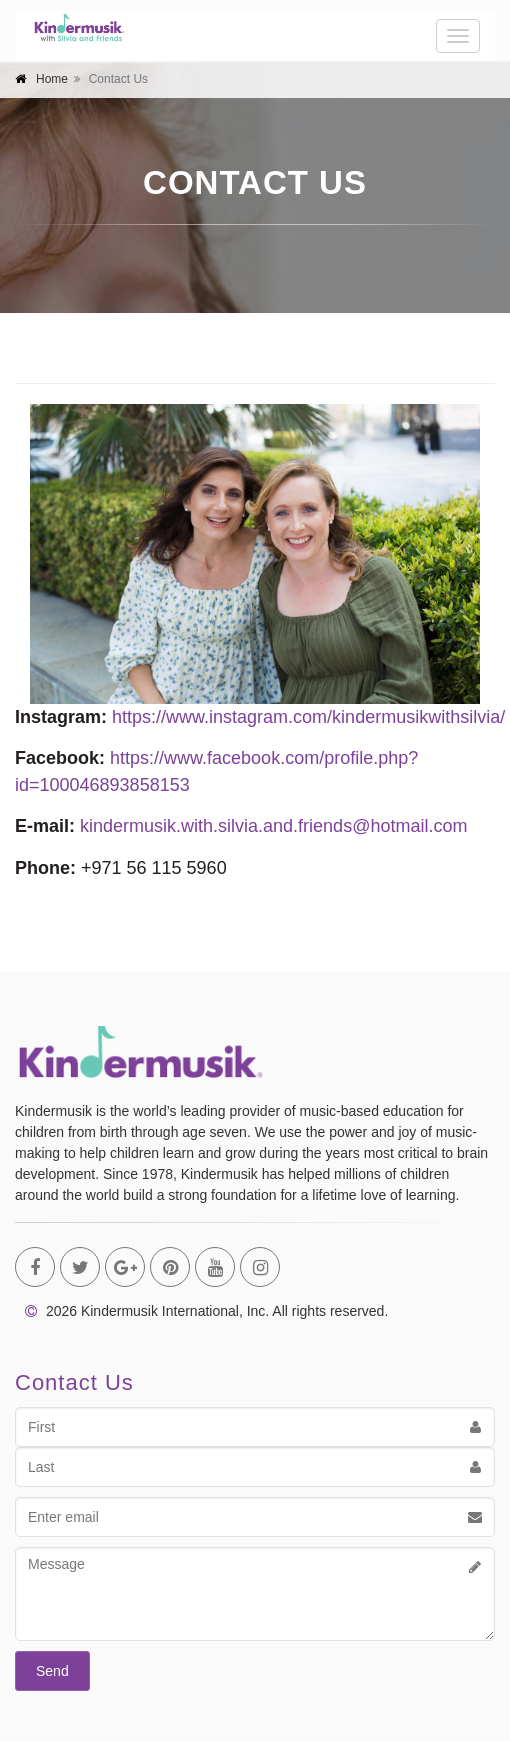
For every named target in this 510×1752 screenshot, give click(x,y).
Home (52, 79)
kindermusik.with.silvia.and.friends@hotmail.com (273, 826)
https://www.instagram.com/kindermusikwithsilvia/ (308, 717)
